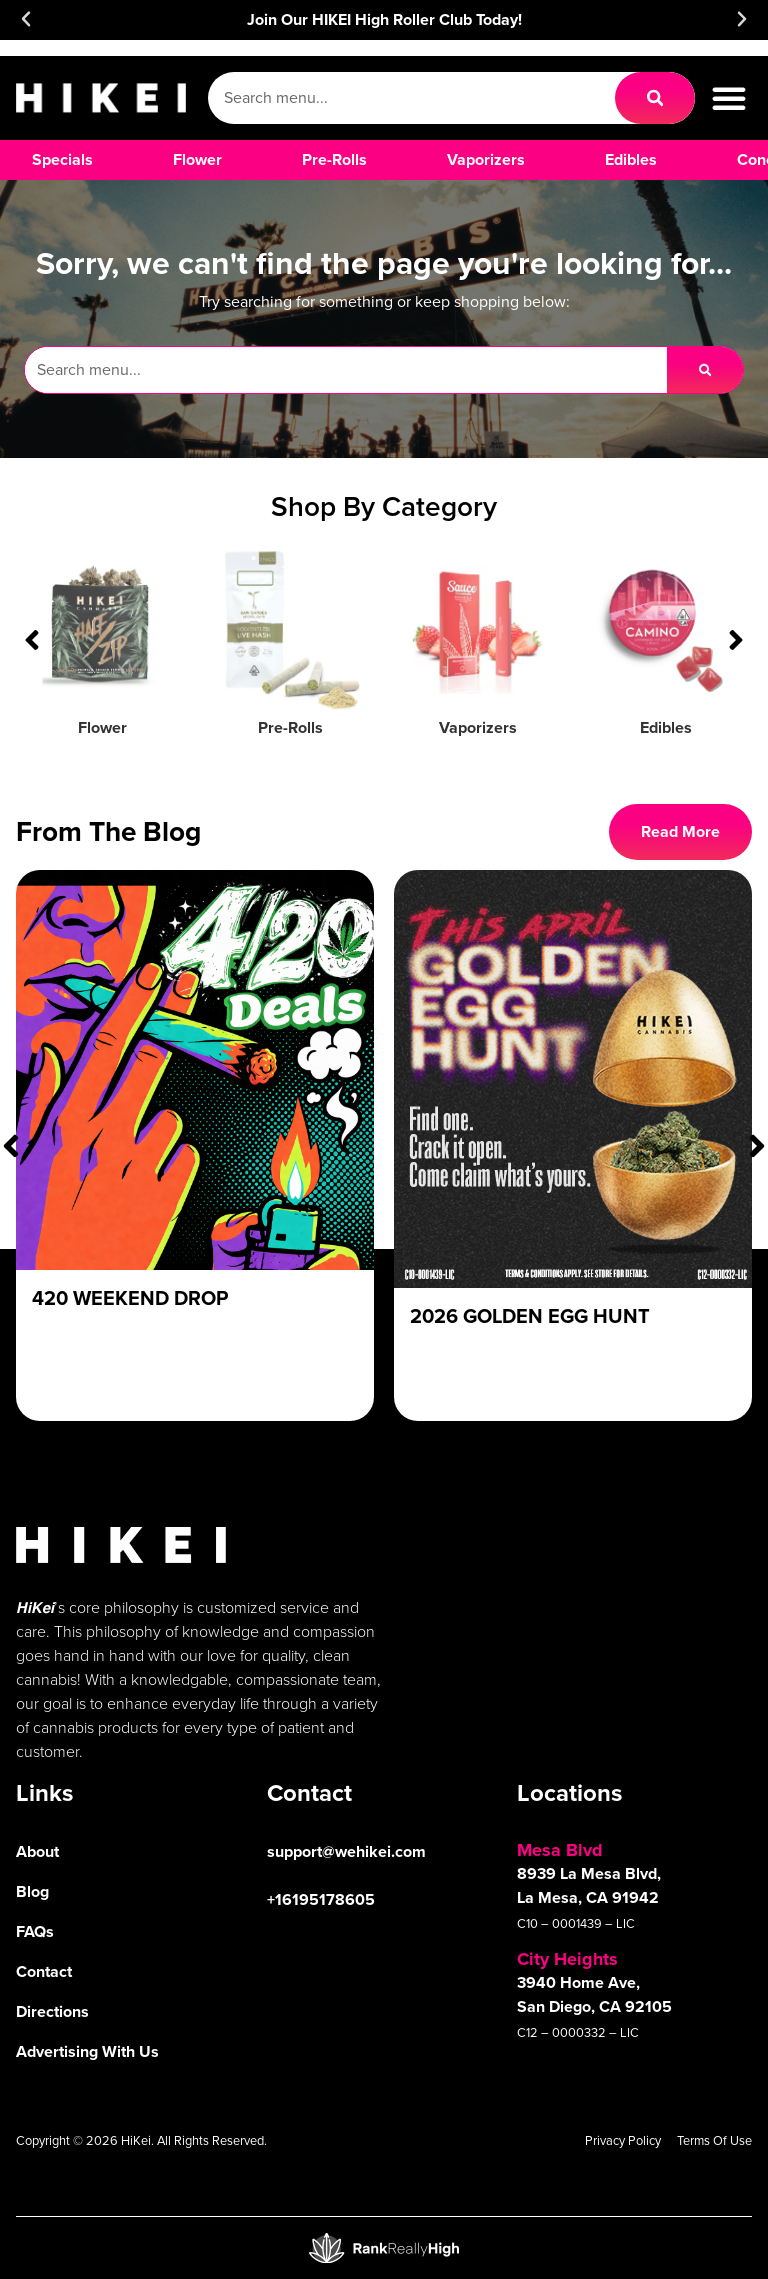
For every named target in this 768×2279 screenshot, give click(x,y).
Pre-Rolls (290, 727)
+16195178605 (321, 1899)
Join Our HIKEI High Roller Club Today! (384, 19)
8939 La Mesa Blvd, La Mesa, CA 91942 (589, 1885)
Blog (32, 1891)
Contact (44, 1971)
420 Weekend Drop (130, 1297)
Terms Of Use (714, 2140)
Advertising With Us (87, 2051)
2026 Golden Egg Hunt (530, 1315)
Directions (52, 2011)
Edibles (666, 727)
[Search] (655, 98)
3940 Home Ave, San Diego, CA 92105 (594, 1994)
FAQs (35, 1931)
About (37, 1851)
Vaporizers (478, 727)
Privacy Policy (623, 2140)
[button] (26, 19)
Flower (102, 727)
